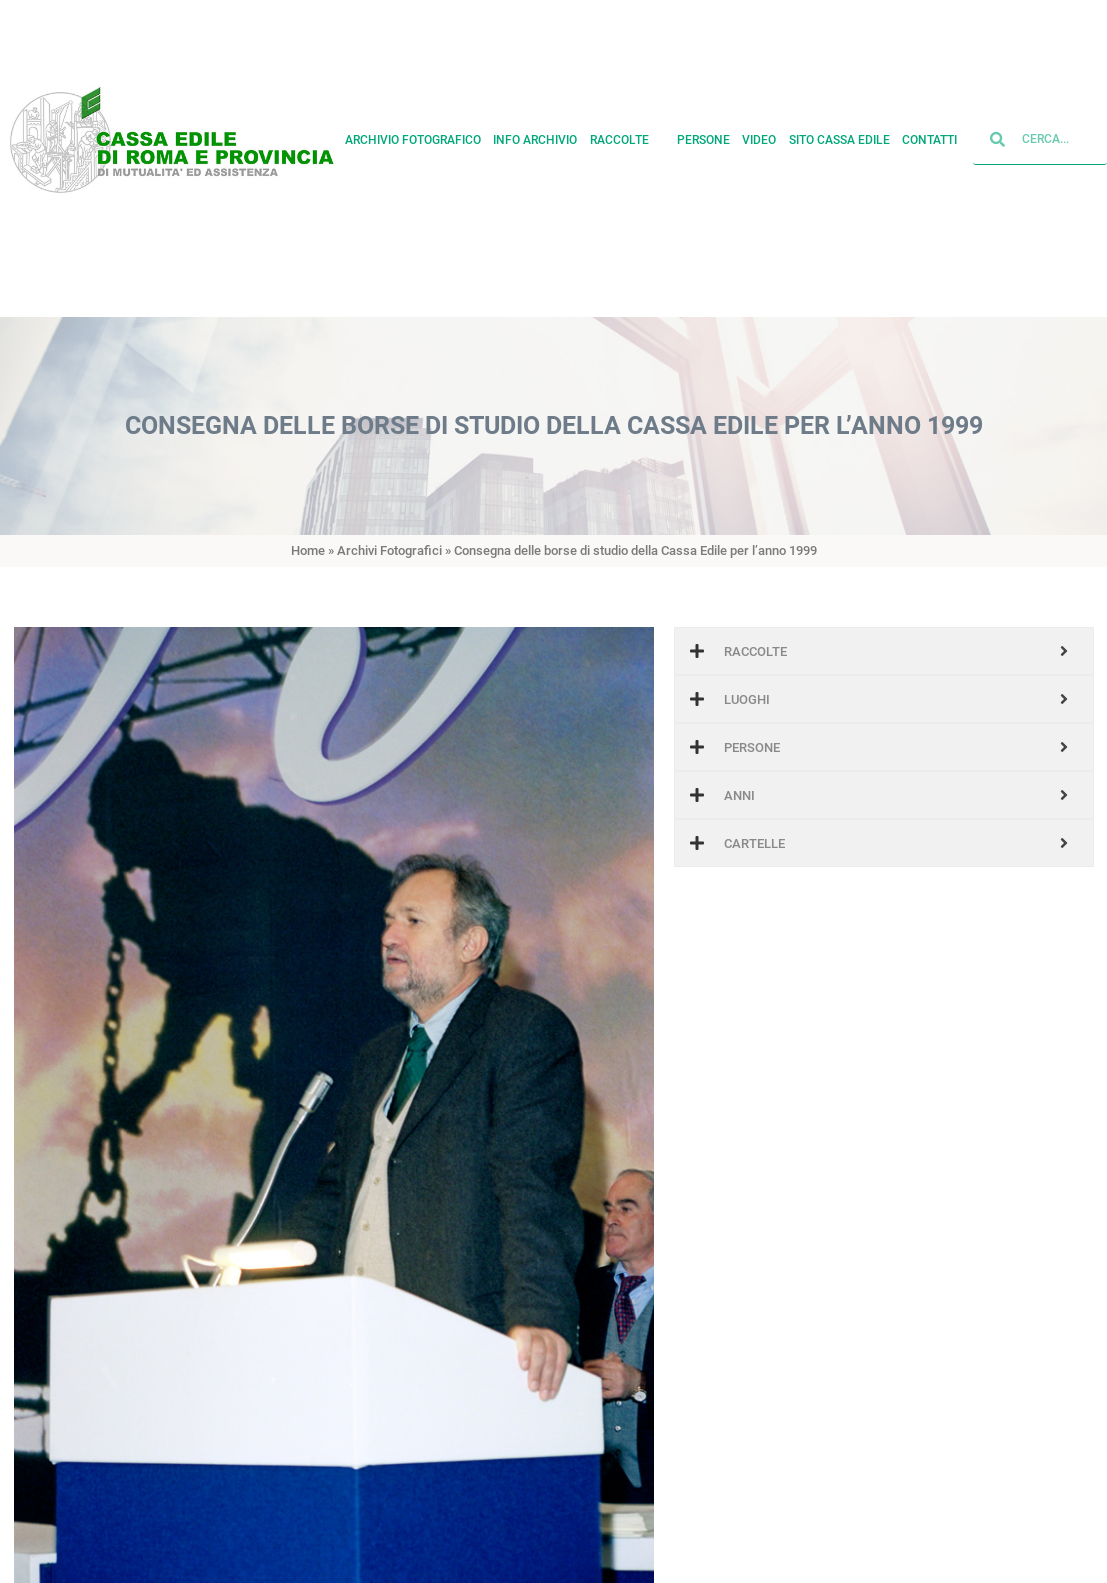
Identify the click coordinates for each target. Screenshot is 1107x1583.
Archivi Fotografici (389, 550)
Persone (703, 127)
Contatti (929, 127)
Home (308, 550)
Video (759, 127)
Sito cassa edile (839, 127)
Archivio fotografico (413, 127)
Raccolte (627, 127)
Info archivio (535, 127)
